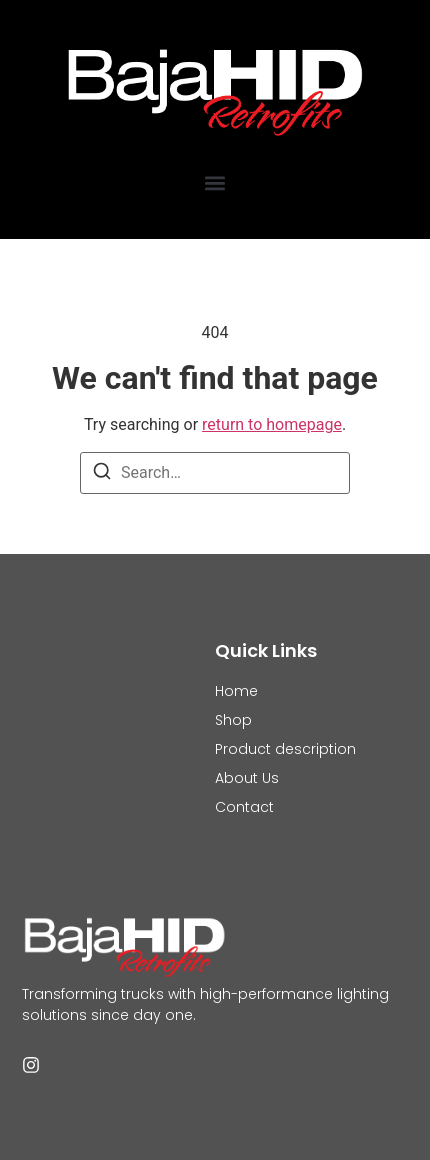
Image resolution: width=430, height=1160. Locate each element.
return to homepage (272, 424)
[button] (215, 182)
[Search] (102, 474)
